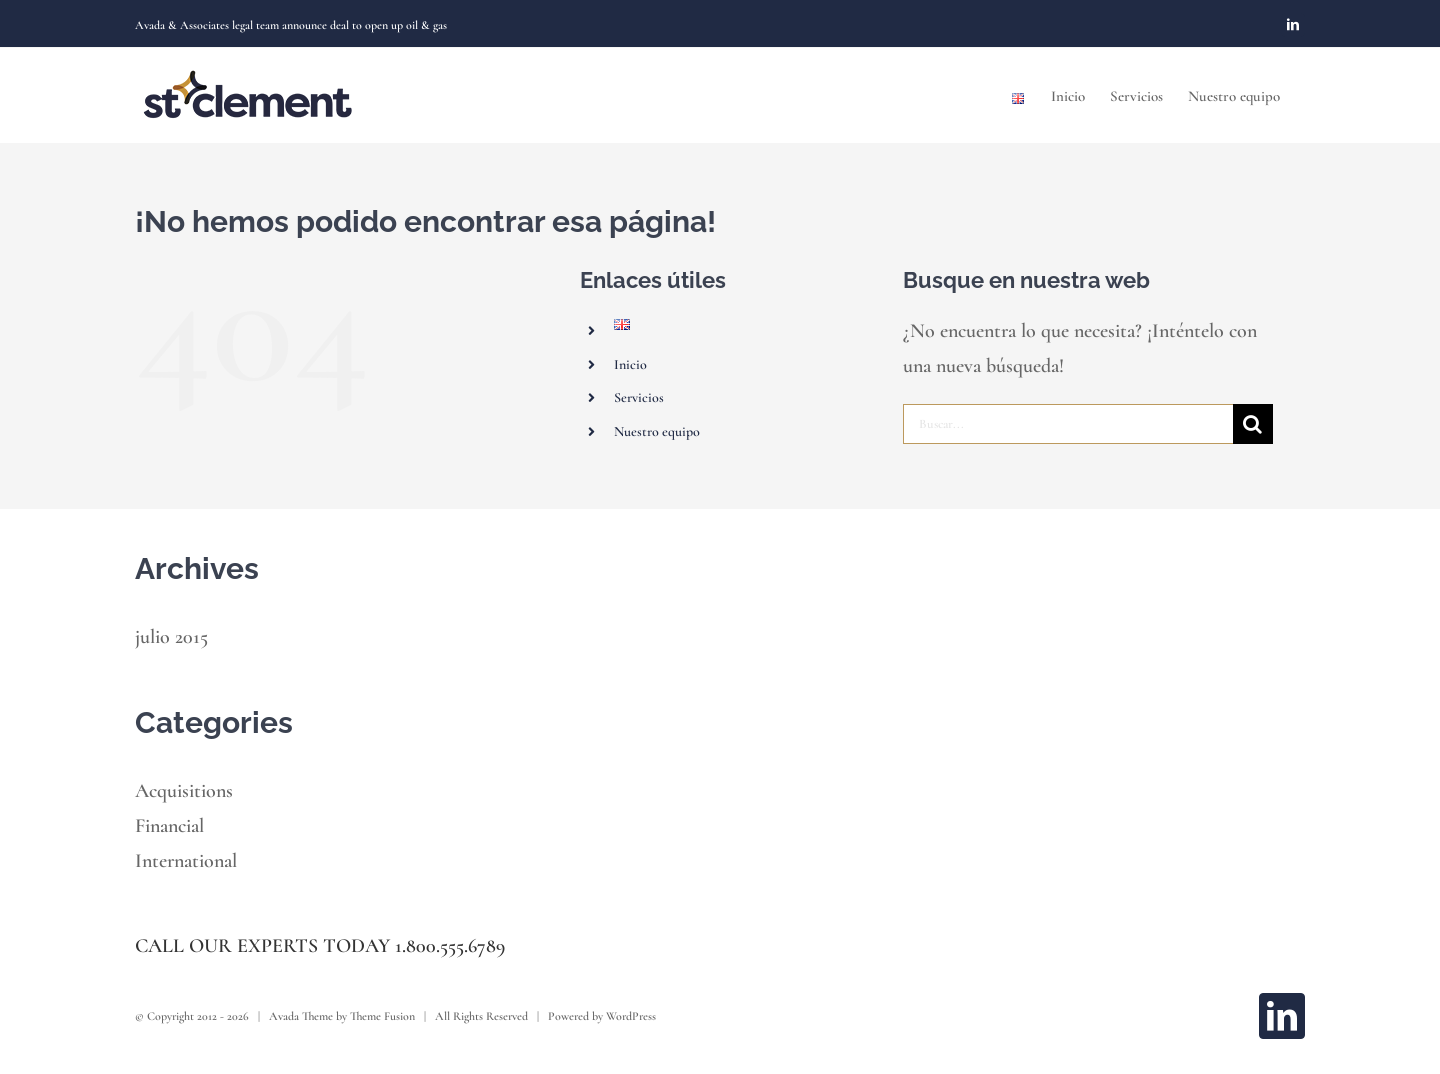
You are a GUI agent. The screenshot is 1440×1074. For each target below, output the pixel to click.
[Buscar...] (1068, 424)
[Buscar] (1253, 424)
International (186, 861)
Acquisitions (184, 791)
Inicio (630, 364)
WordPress (631, 1016)
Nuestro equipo (657, 431)
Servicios (639, 397)
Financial (169, 826)
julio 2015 (171, 637)
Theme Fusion (382, 1016)
